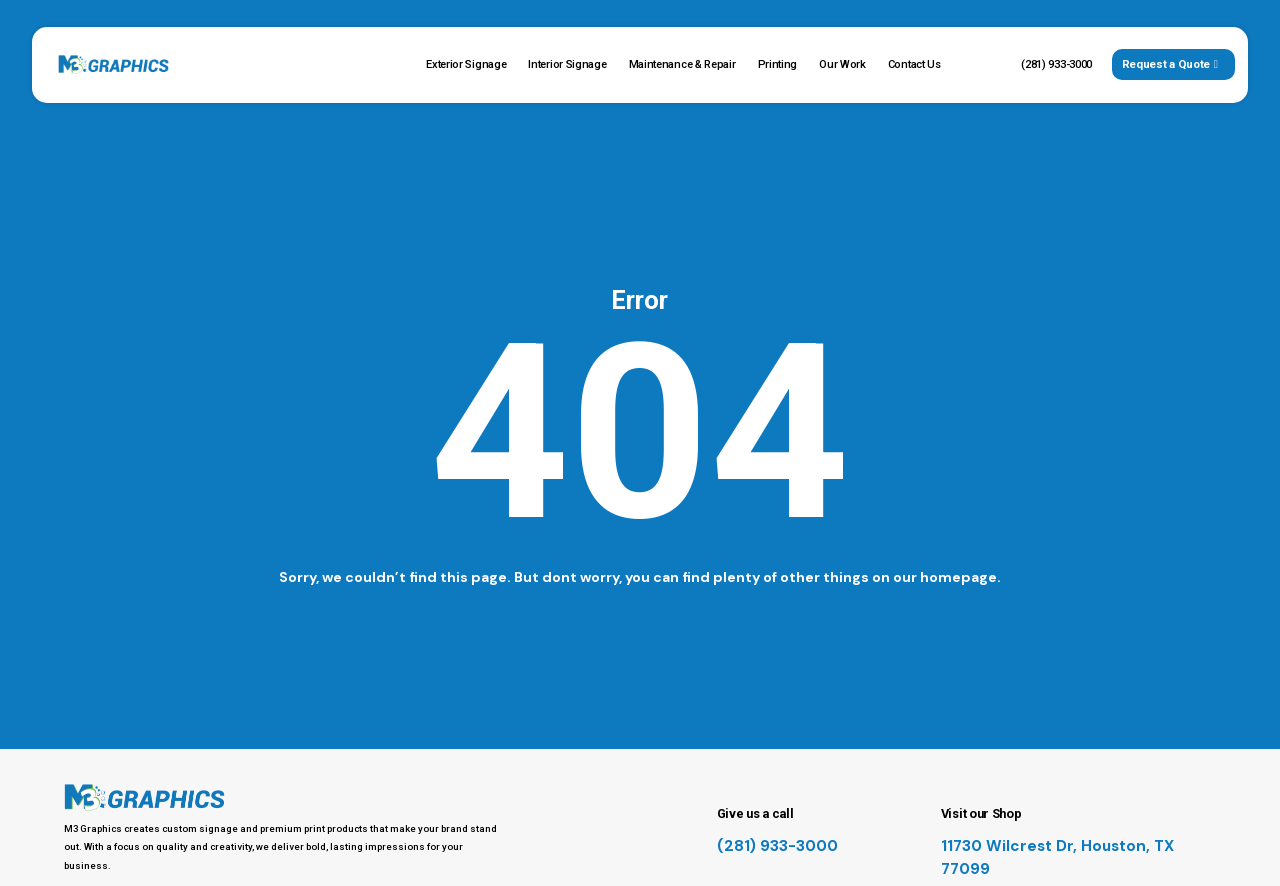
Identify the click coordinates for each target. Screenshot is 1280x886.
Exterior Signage (466, 64)
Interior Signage (567, 64)
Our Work (842, 64)
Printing (778, 64)
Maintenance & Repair (682, 64)
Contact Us (914, 64)
